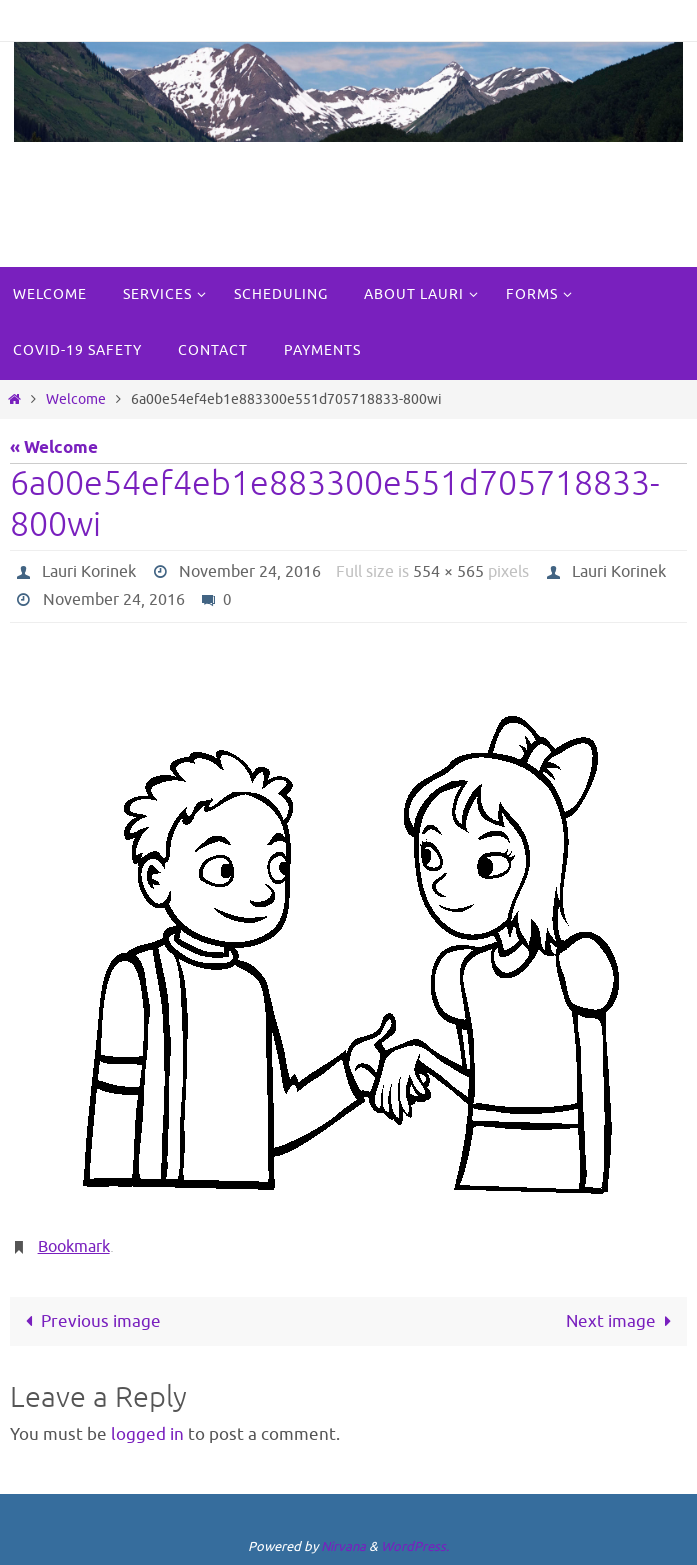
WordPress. (415, 1546)
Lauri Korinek (89, 572)
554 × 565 (448, 572)
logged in (147, 1434)
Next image (623, 1321)
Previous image (89, 1321)
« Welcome (54, 448)
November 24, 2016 (250, 572)
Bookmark (74, 1247)
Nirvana (343, 1546)
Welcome (76, 399)
